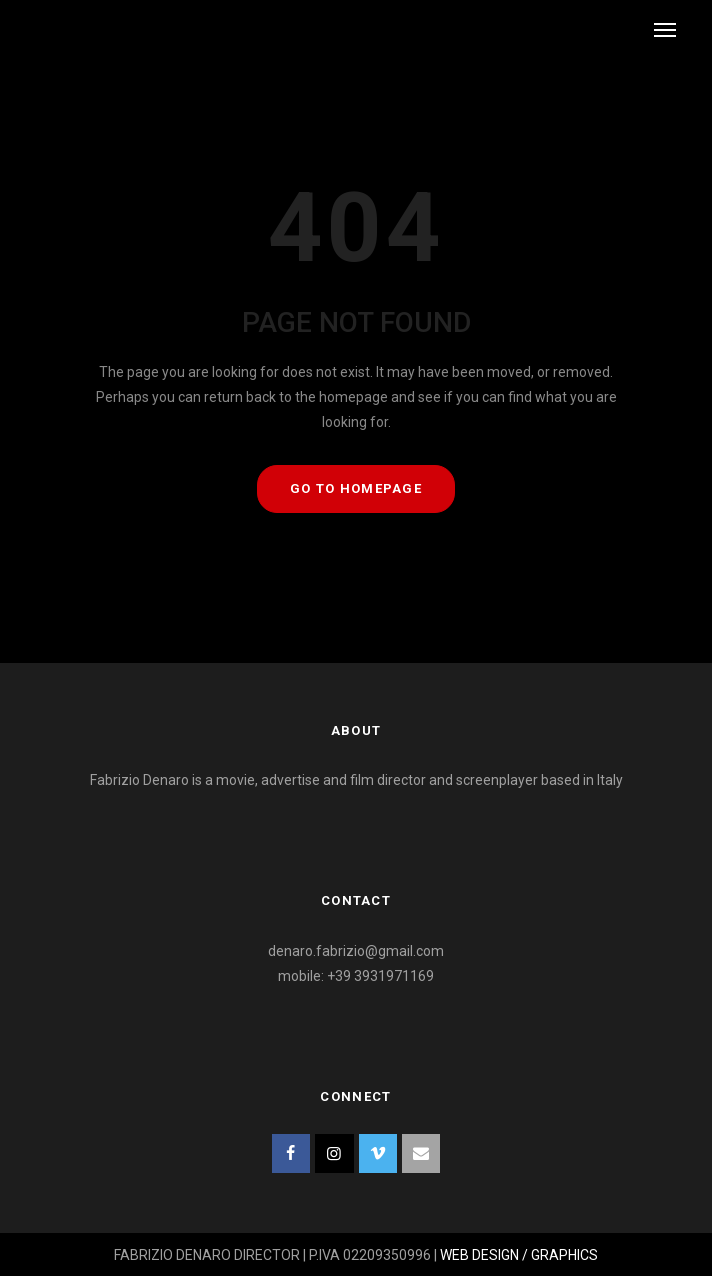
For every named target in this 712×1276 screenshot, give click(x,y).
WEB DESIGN (479, 1255)
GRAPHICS (564, 1255)
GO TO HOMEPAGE (356, 488)
